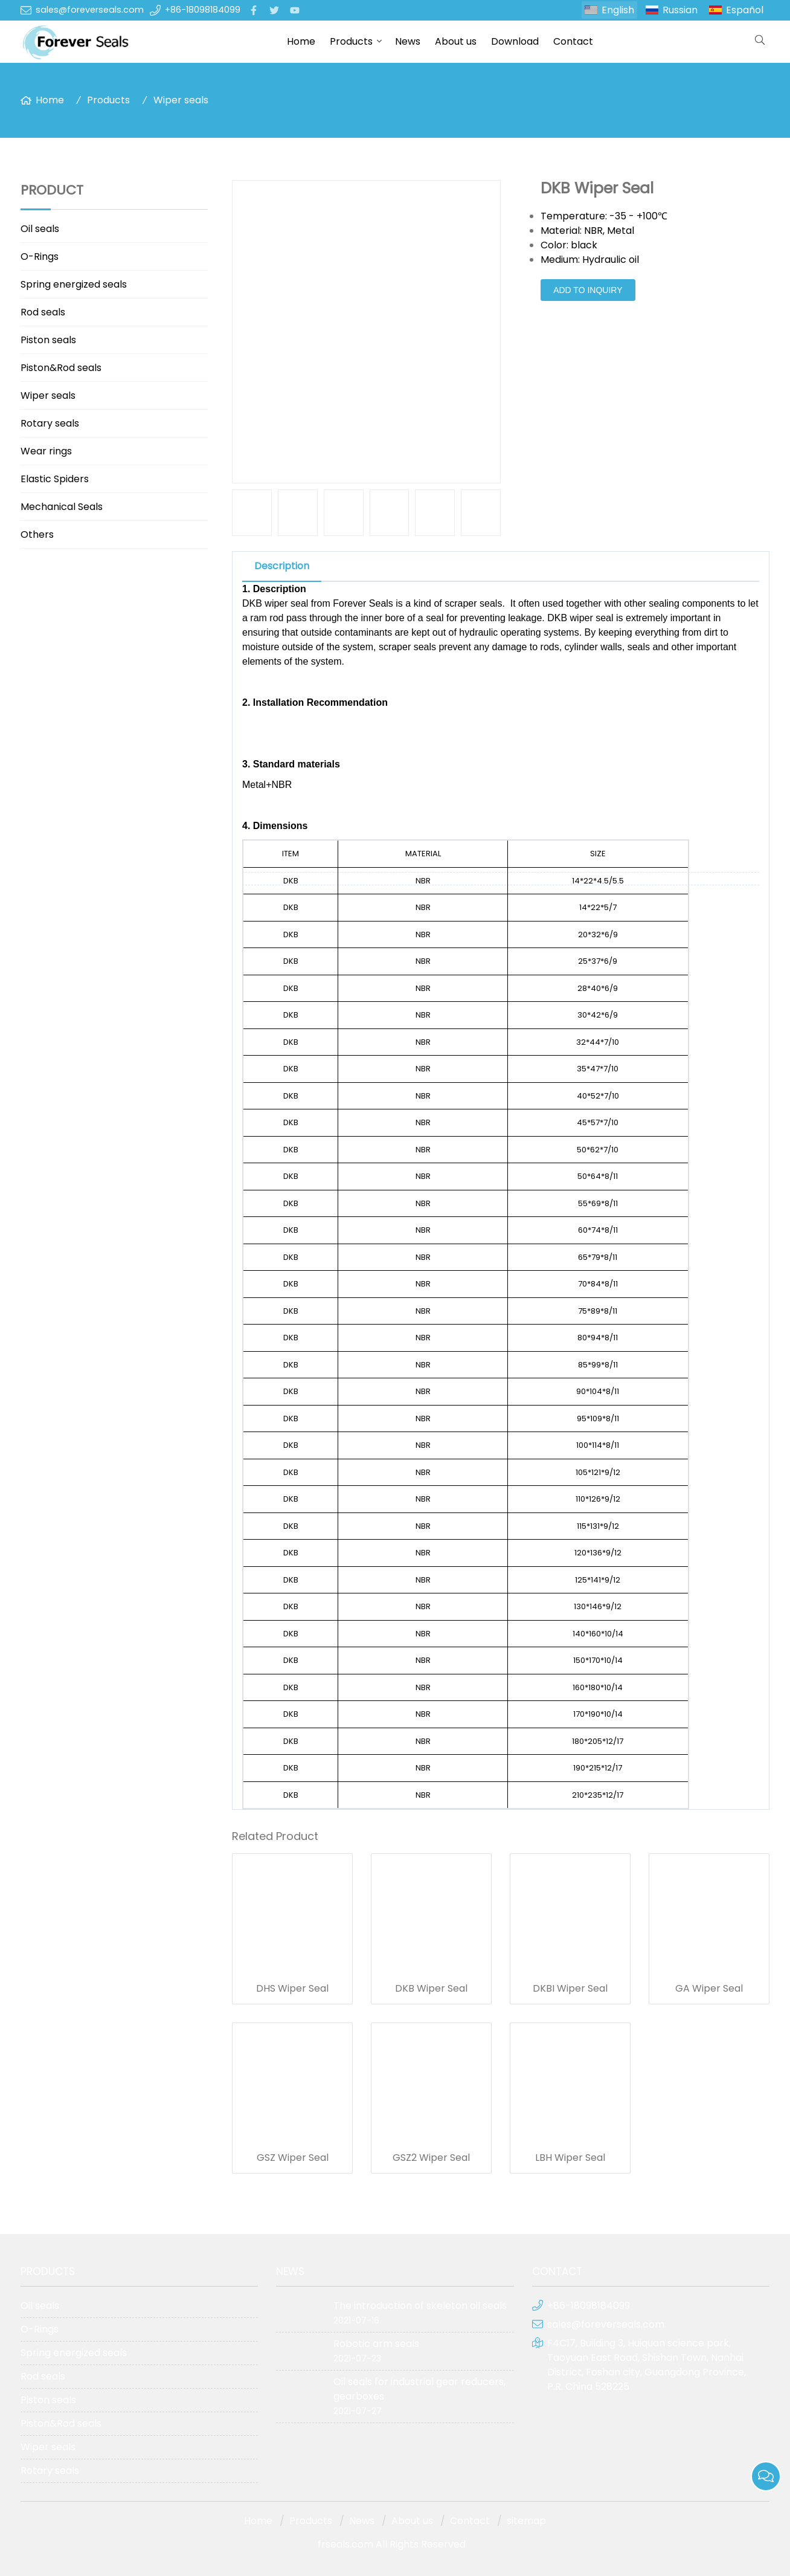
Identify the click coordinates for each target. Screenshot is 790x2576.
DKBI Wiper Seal (570, 1989)
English (618, 10)
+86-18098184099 (202, 10)
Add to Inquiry (587, 290)
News (407, 41)
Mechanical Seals (62, 507)
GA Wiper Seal (709, 1989)
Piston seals (48, 340)
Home (301, 41)
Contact (573, 41)
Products (351, 41)
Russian (680, 10)
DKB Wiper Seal (431, 1989)
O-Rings (40, 256)
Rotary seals (50, 423)
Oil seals (40, 229)
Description (281, 566)
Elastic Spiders (55, 479)
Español (744, 10)
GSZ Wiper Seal (293, 2158)
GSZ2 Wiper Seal (431, 2158)
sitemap (526, 2521)
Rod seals (43, 312)
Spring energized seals (74, 284)
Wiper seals (180, 100)
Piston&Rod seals (61, 368)
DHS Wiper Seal (292, 1989)
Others (37, 534)
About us (456, 41)
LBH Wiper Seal (570, 2158)
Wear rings (46, 451)
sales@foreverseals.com (90, 10)
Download (515, 41)
